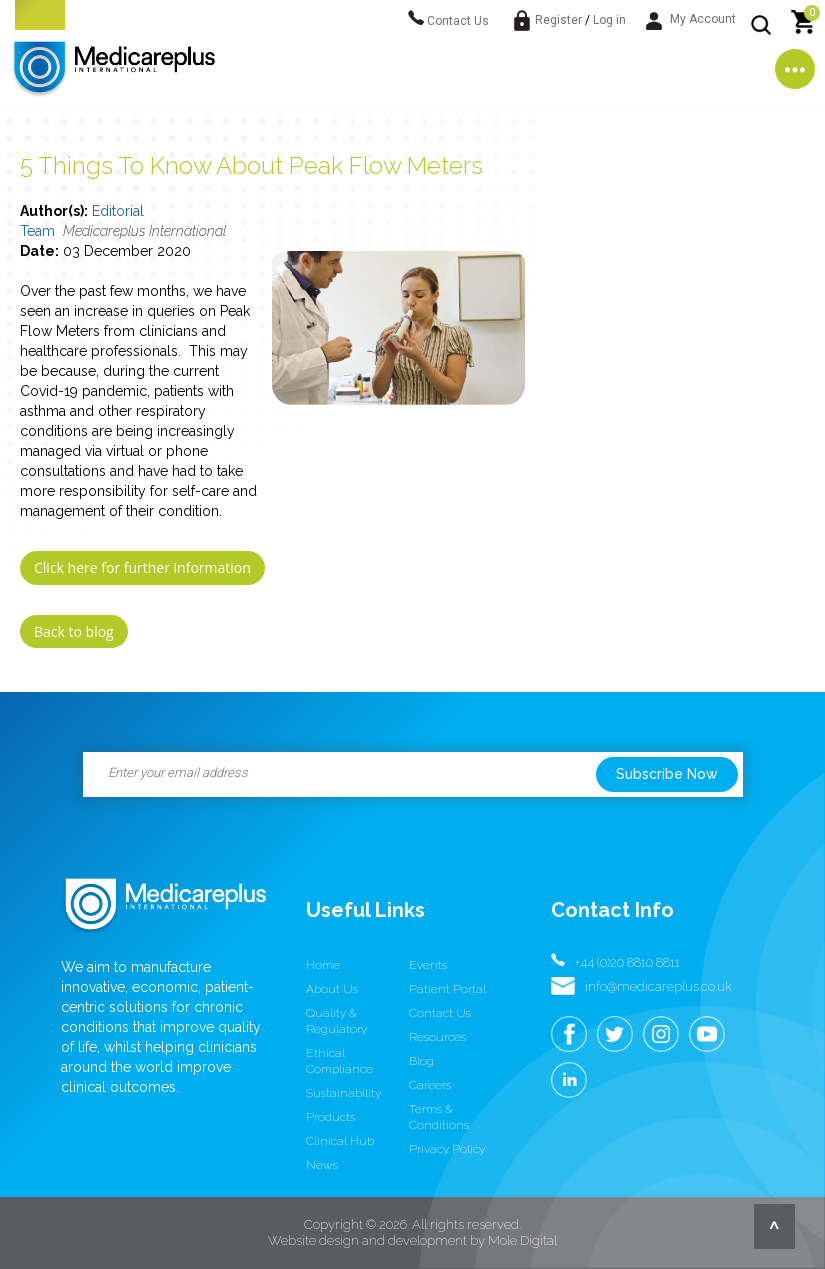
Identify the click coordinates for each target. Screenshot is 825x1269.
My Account (691, 19)
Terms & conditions (439, 1117)
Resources (437, 1037)
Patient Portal (447, 989)
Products (330, 1117)
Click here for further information (142, 567)
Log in (609, 20)
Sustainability (343, 1093)
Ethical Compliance (339, 1061)
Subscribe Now (667, 774)
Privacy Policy (447, 1149)
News (322, 1165)
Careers (430, 1085)
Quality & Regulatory (336, 1021)
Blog (421, 1061)
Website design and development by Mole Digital (412, 1240)
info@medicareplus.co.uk (658, 986)
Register (558, 20)
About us (332, 989)
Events (428, 965)
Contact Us (448, 21)
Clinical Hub (340, 1141)
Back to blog (74, 631)
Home (323, 965)
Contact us (440, 1013)
